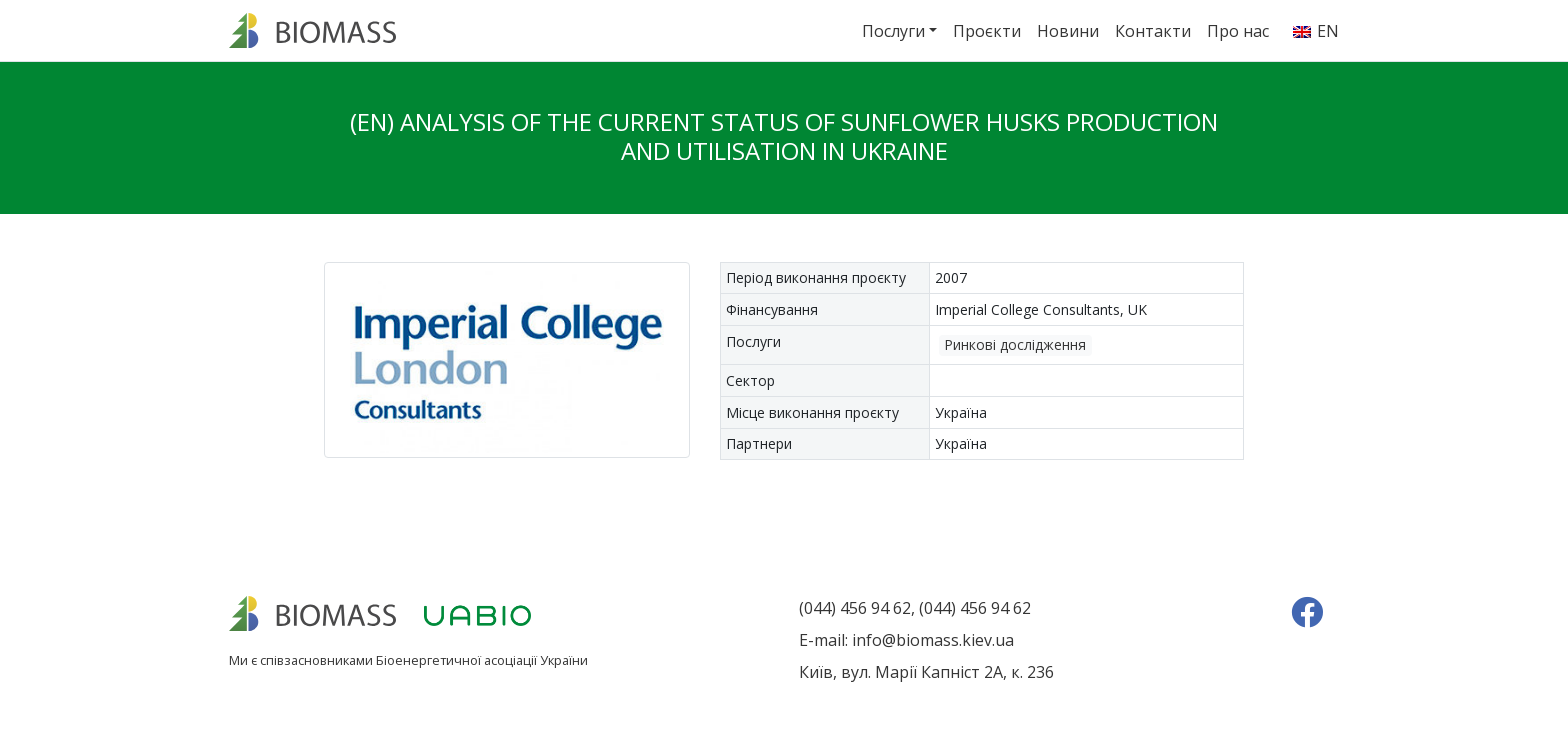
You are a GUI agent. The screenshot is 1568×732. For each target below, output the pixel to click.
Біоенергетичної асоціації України (482, 660)
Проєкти (987, 31)
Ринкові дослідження (1015, 344)
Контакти (1153, 31)
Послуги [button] (893, 31)
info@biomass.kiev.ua (933, 640)
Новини (1068, 31)
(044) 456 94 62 (855, 608)
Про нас (1238, 31)
